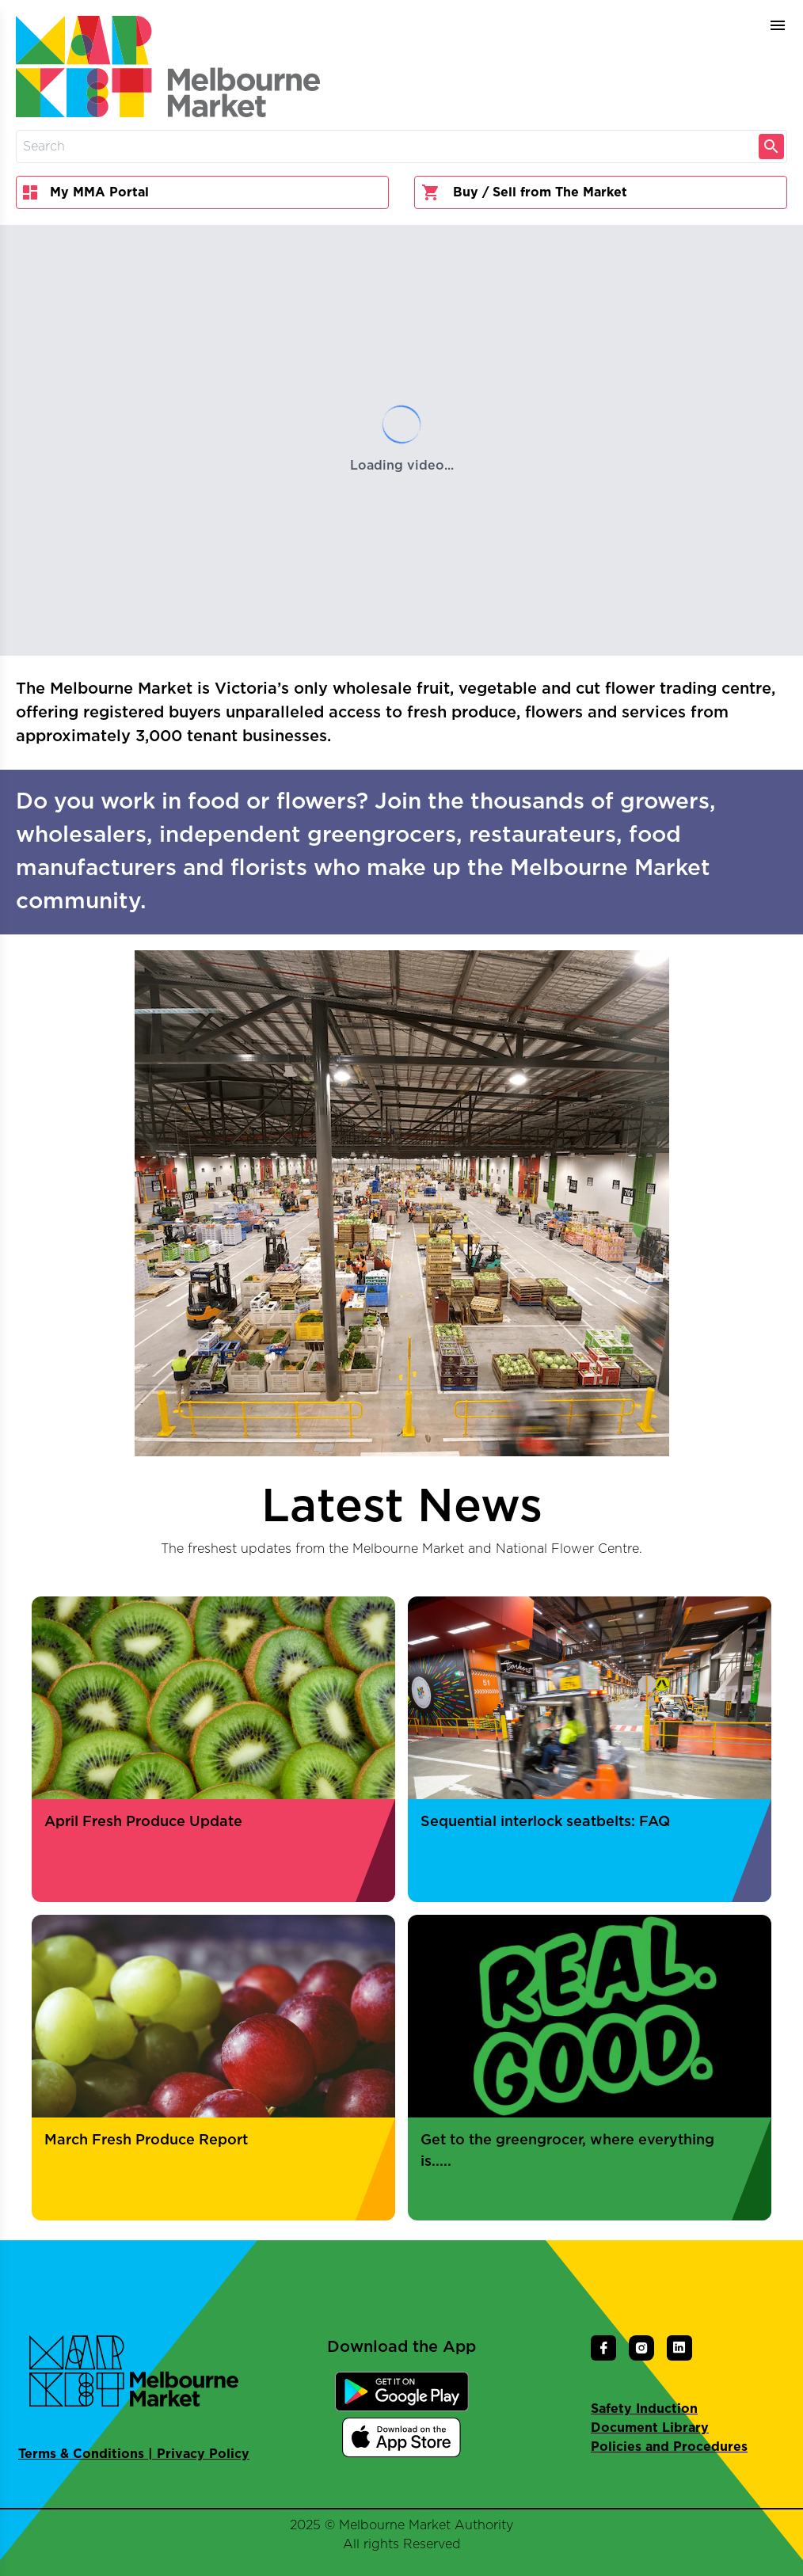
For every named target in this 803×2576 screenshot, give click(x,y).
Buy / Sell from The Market (524, 192)
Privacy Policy (203, 2454)
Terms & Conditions (81, 2454)
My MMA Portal (86, 192)
